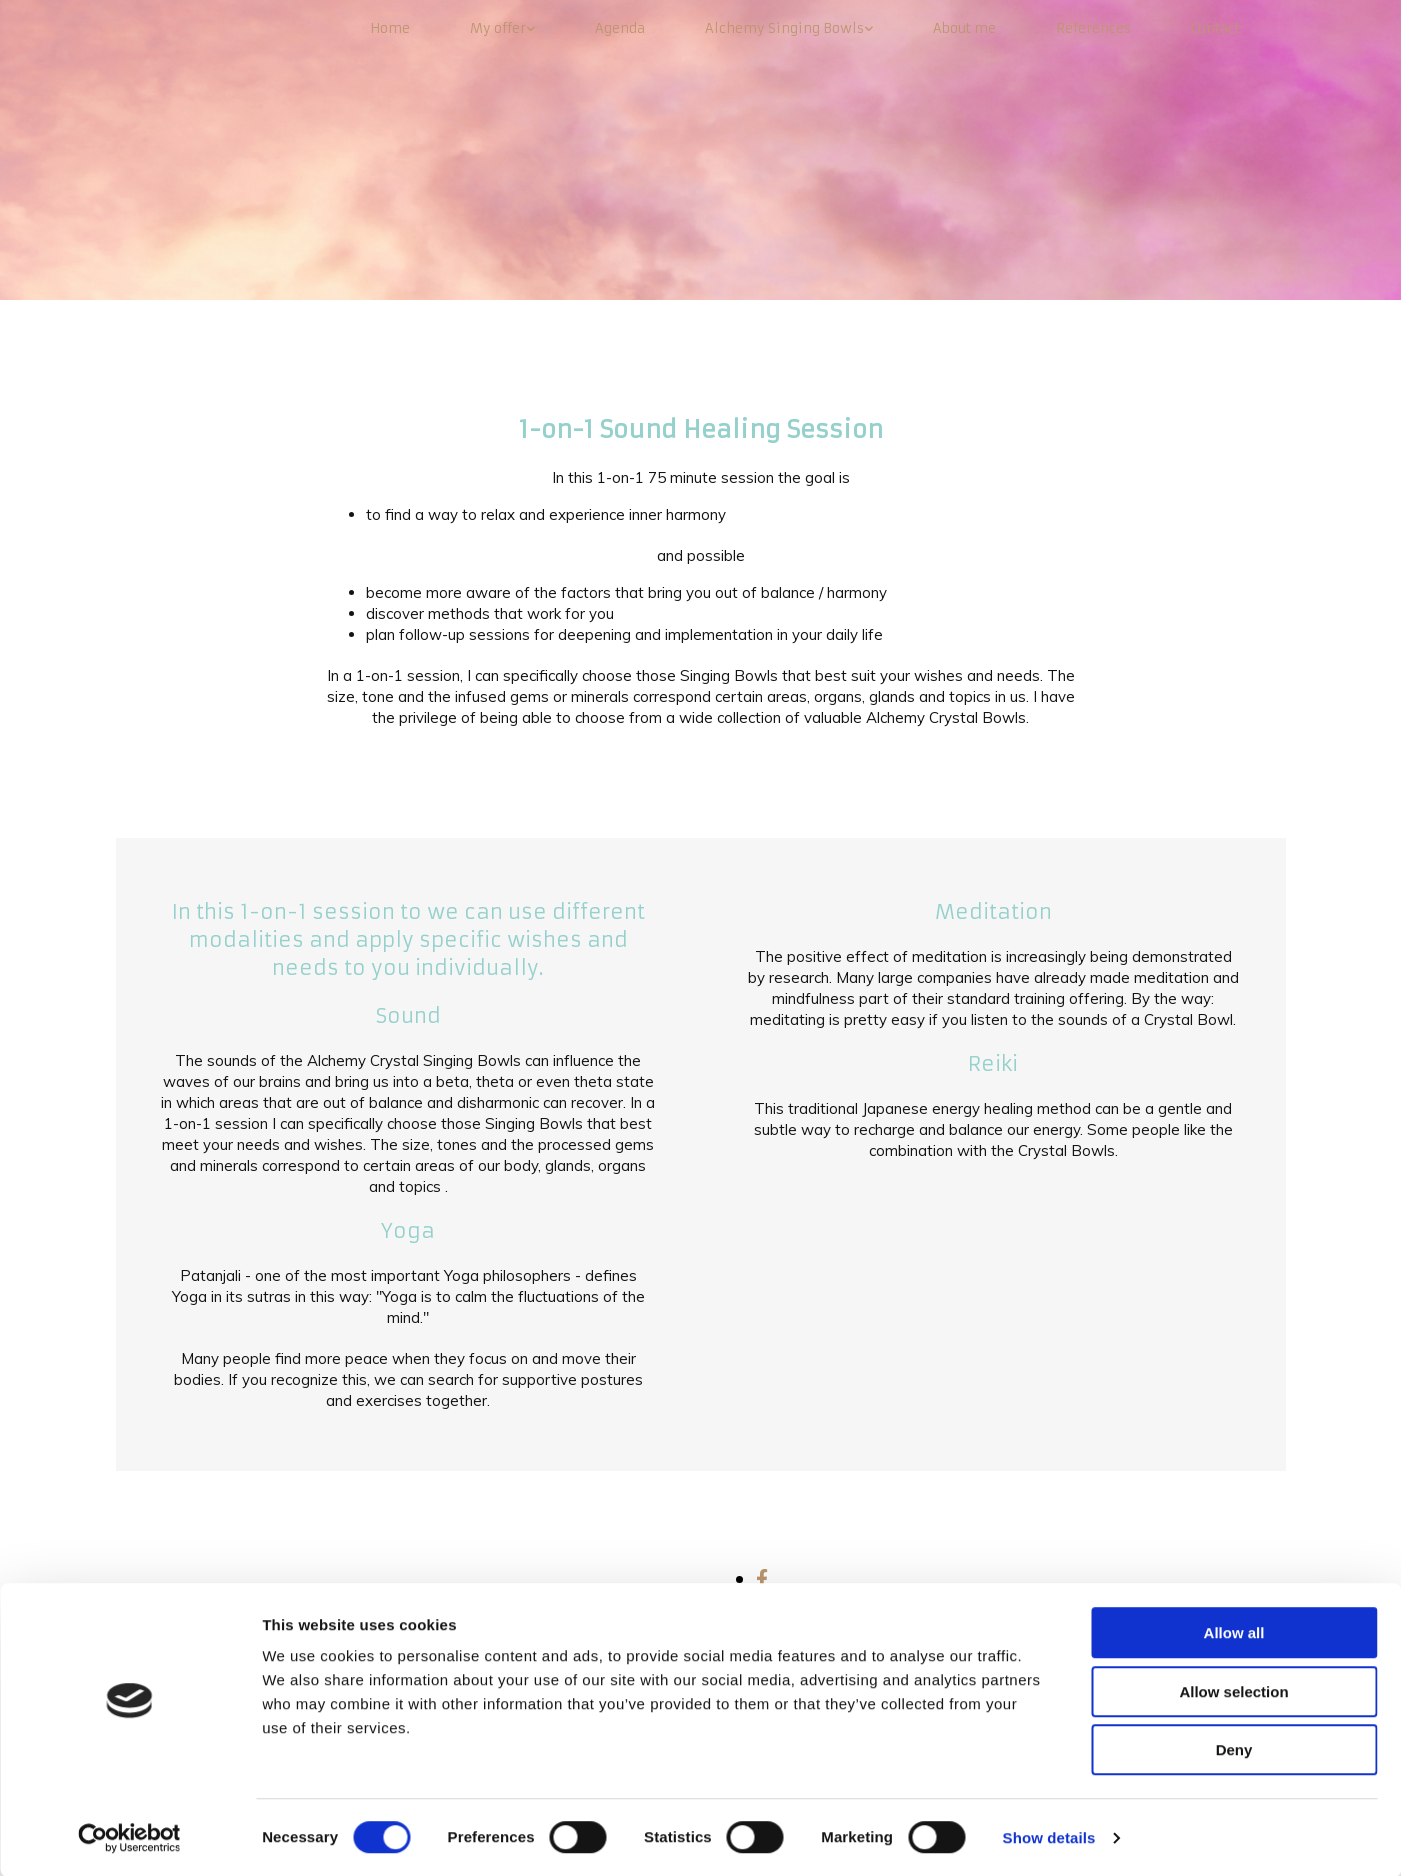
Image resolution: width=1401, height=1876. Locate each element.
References (1093, 28)
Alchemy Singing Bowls (784, 28)
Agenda (620, 28)
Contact (1215, 28)
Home (390, 28)
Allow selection (1233, 1690)
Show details (1049, 1836)
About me (964, 28)
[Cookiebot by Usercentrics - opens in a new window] (129, 1837)
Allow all (1234, 1631)
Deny (1234, 1748)
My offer (498, 28)
